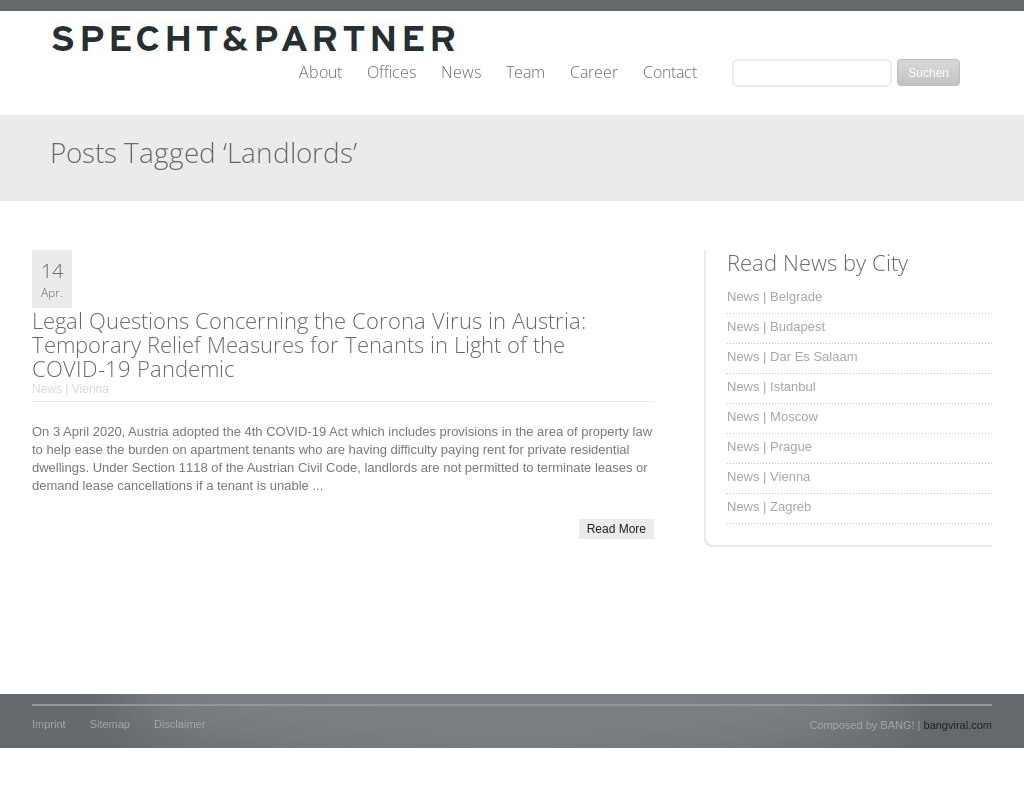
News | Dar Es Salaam (792, 356)
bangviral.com (958, 725)
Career (594, 73)
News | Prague (769, 446)
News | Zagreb (769, 506)
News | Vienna (70, 389)
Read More (616, 529)
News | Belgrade (774, 296)
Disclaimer (179, 724)
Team (525, 73)
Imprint (49, 724)
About (320, 73)
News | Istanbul (771, 386)
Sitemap (110, 724)
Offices (391, 73)
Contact (670, 73)
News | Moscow (772, 416)
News (461, 73)
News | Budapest (776, 326)
